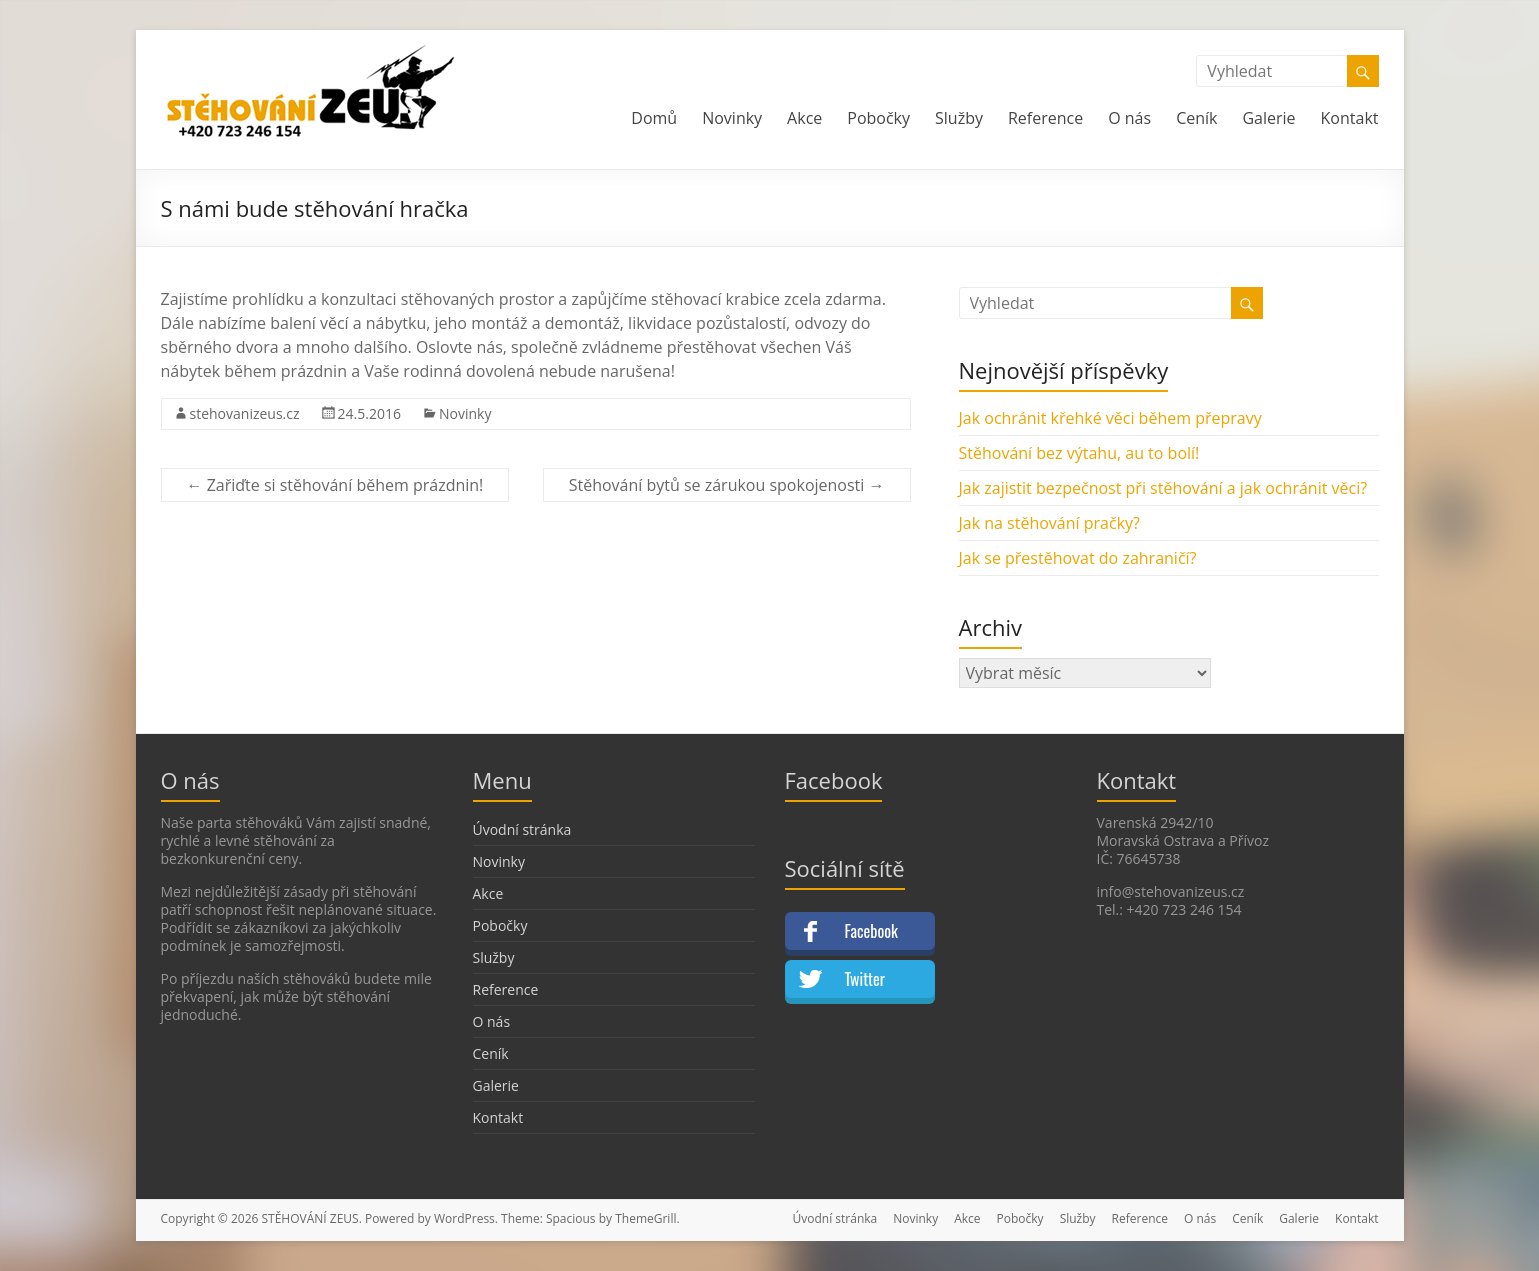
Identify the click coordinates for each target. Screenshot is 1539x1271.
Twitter (865, 979)
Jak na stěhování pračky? (1049, 523)
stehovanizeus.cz (245, 413)
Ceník (1196, 118)
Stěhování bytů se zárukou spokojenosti (727, 485)
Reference (1045, 118)
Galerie (1268, 118)
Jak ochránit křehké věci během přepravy (1110, 418)
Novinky (732, 118)
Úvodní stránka (522, 829)
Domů (654, 118)
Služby (959, 118)
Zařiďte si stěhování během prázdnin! (335, 485)
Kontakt (1350, 118)
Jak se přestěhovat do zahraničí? (1078, 558)
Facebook (871, 931)
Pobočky (878, 118)
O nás (1129, 118)
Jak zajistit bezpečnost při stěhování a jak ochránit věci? (1163, 488)
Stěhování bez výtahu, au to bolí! (1079, 453)
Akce (804, 118)
